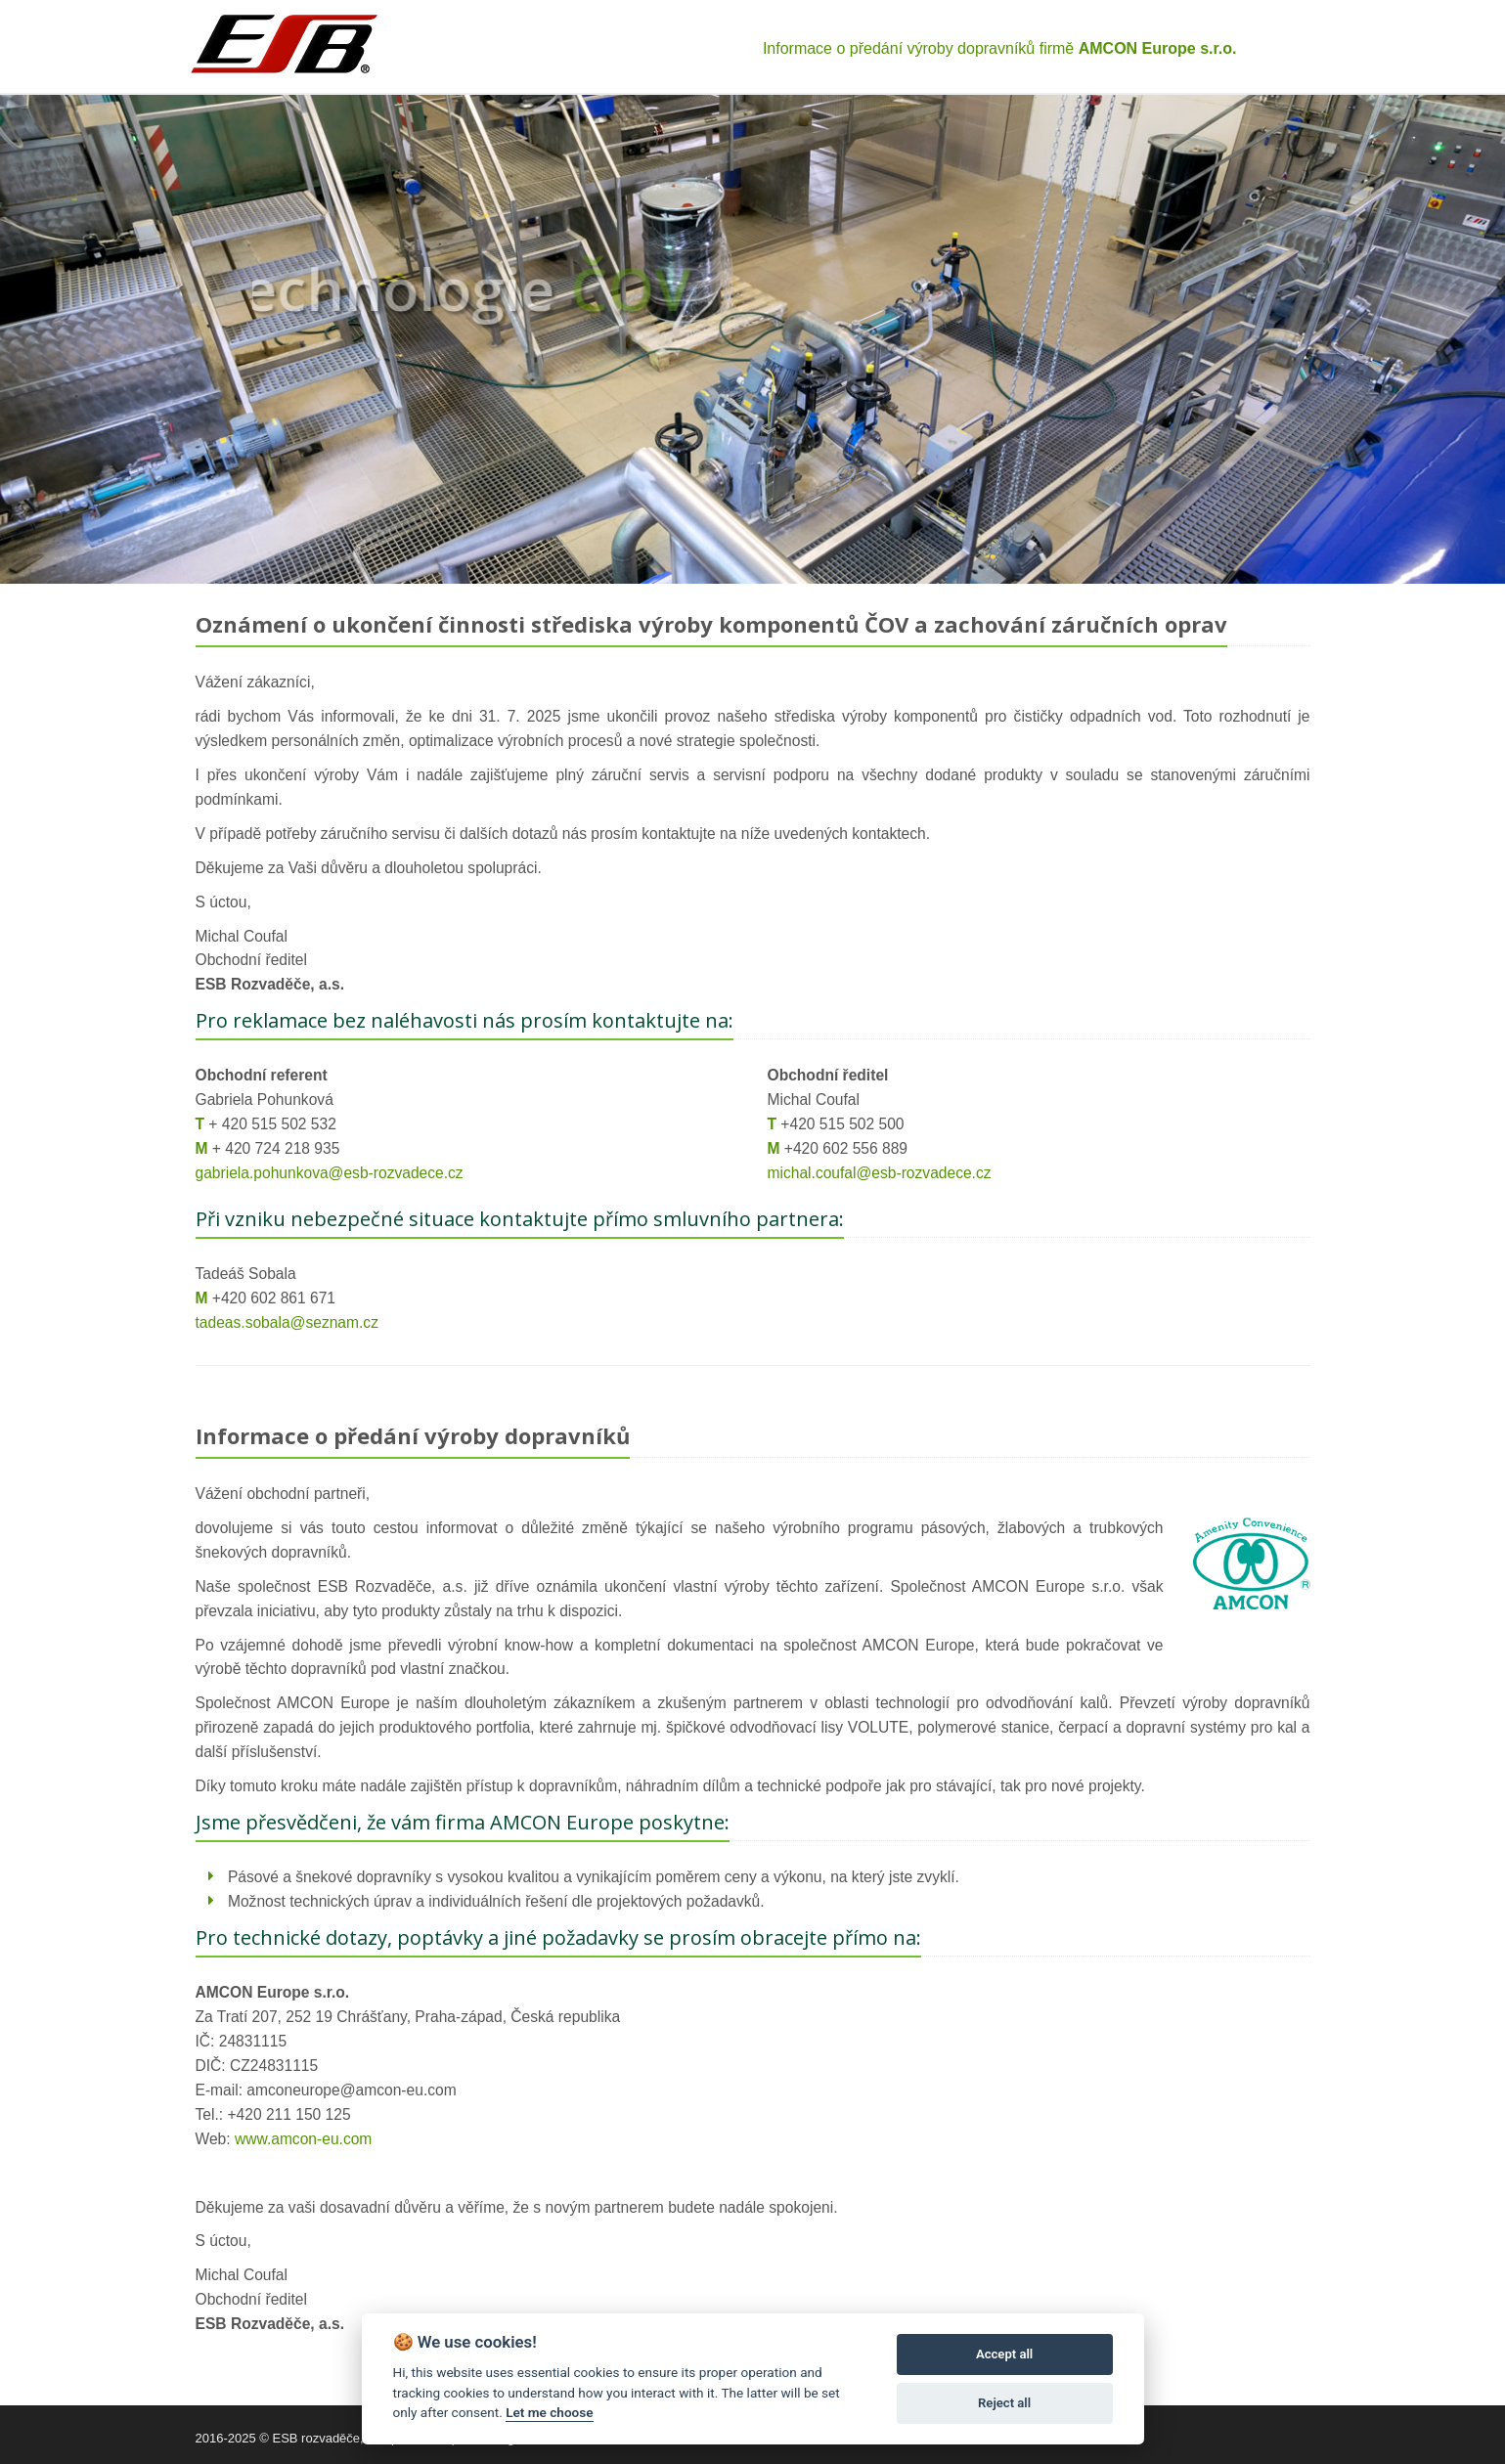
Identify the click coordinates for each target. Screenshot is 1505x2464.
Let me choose (549, 2412)
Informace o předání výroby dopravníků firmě (1000, 48)
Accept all (1004, 2354)
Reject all (1004, 2403)
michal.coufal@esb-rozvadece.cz (880, 1173)
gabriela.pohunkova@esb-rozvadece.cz (330, 1173)
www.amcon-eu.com (303, 2139)
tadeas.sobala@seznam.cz (287, 1322)
